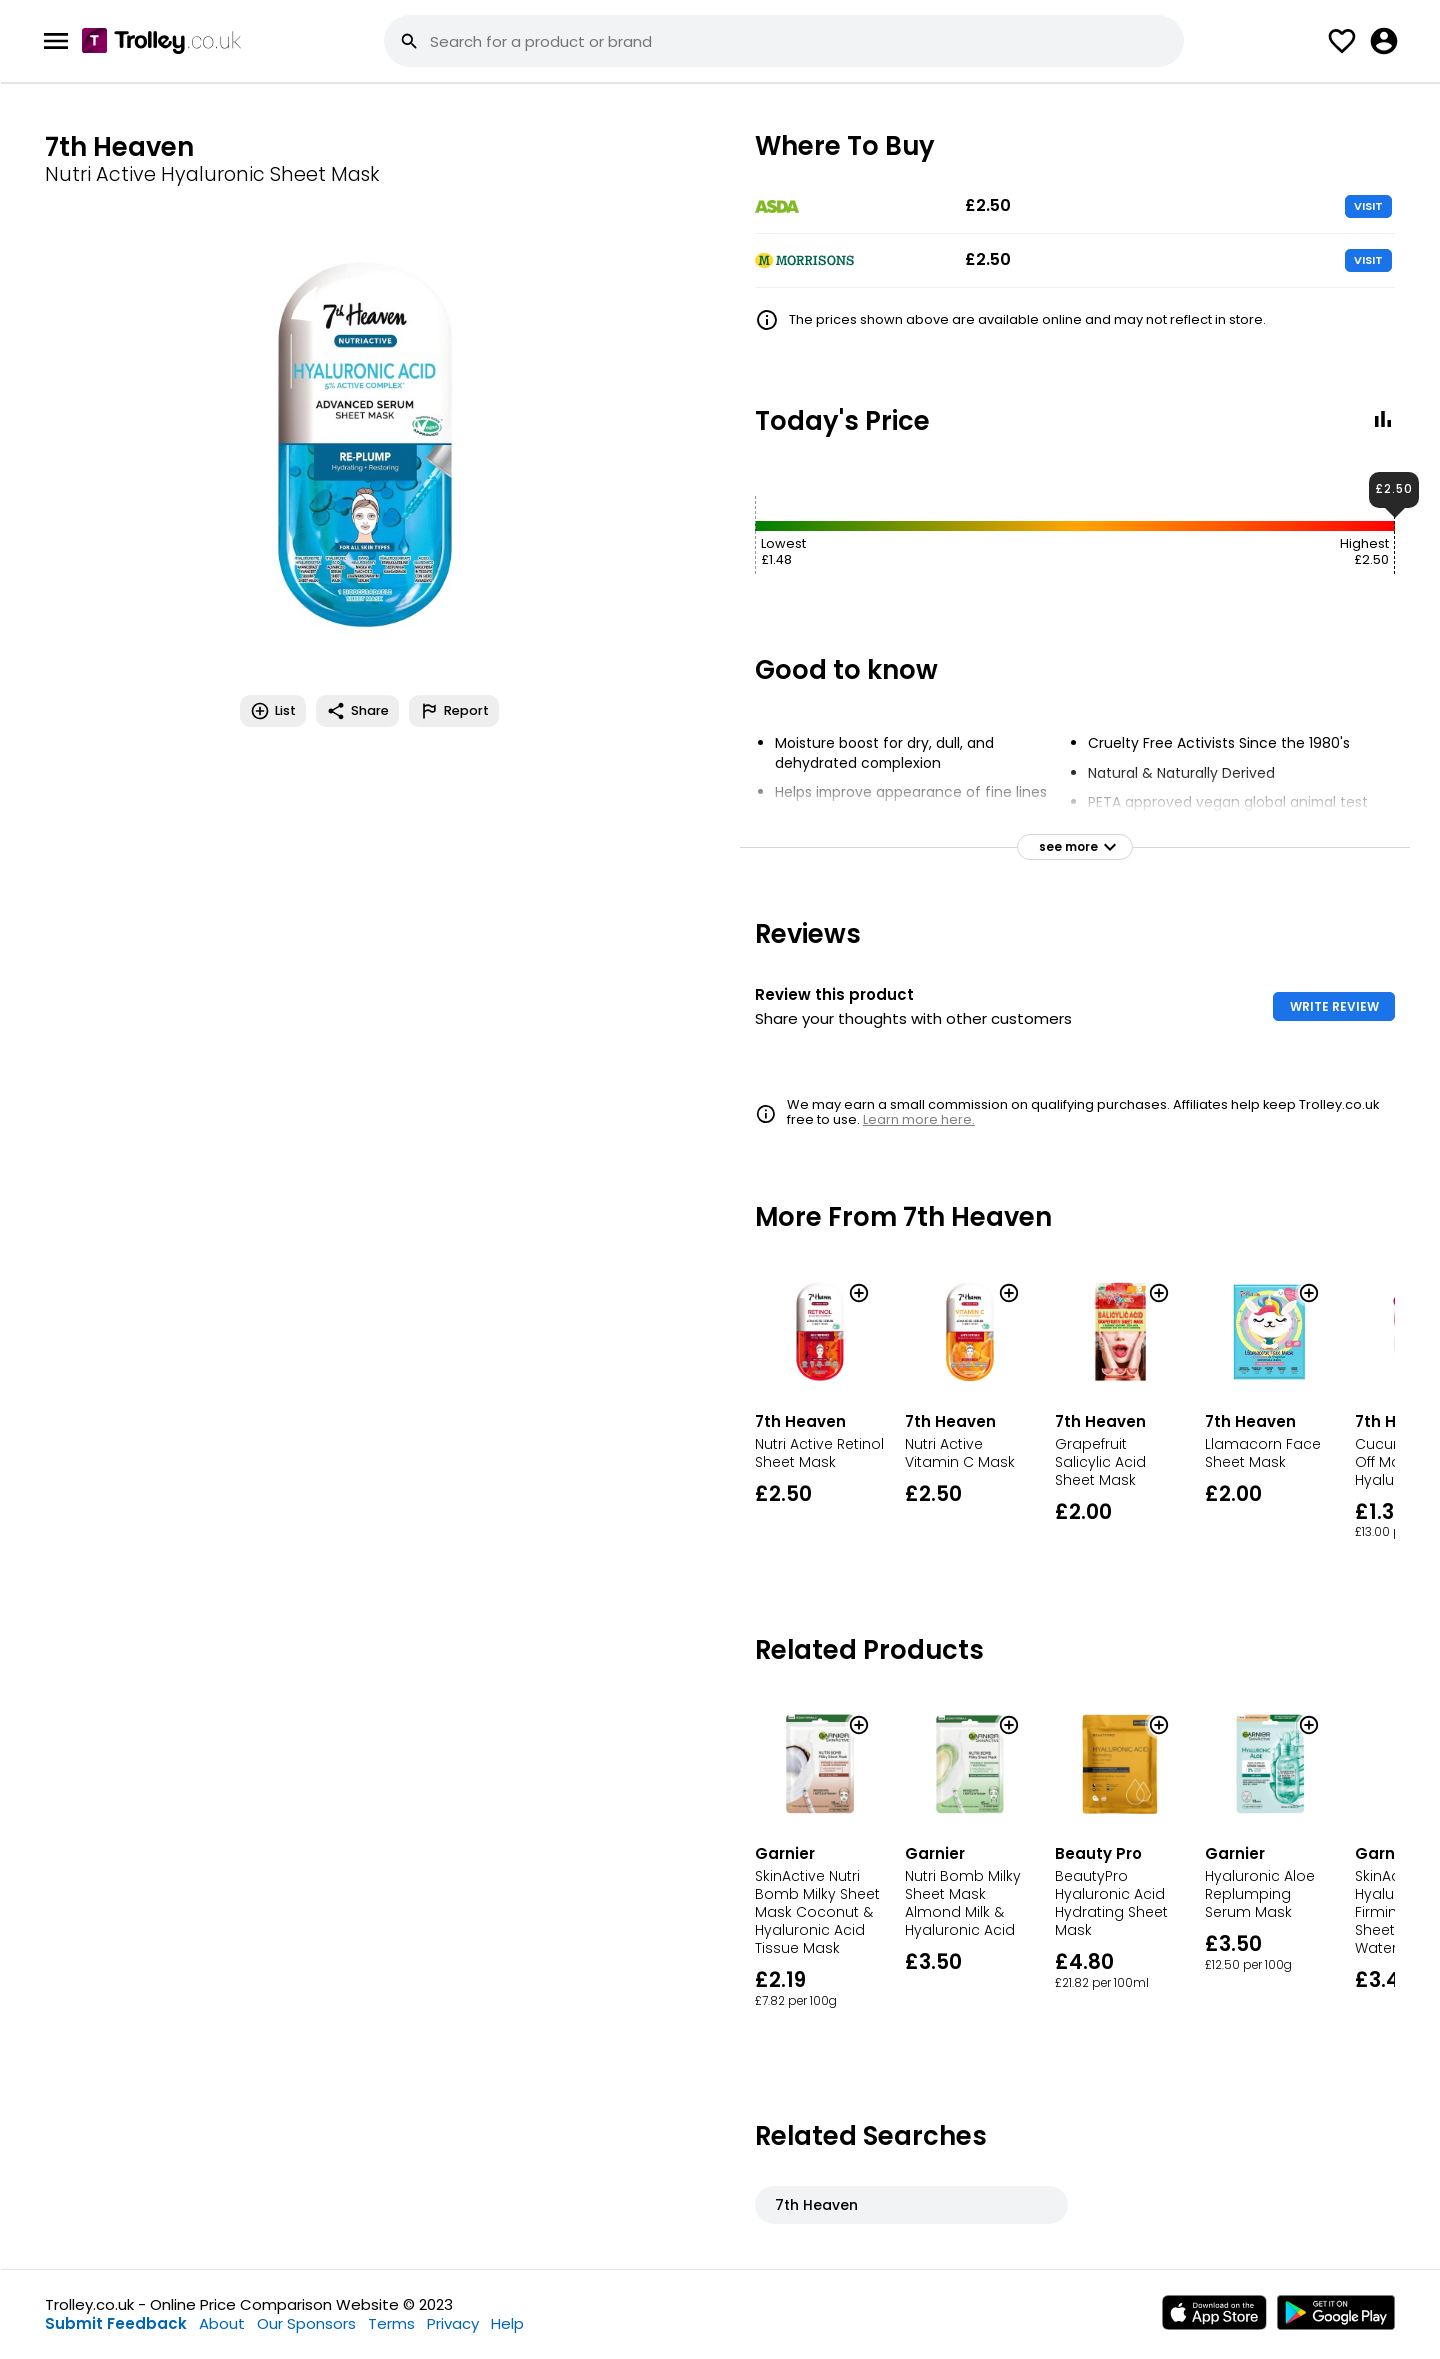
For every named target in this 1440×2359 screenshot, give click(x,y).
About (222, 2323)
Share (357, 711)
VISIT (1368, 206)
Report (454, 711)
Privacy (453, 2323)
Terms (391, 2323)
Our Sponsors (306, 2323)
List (273, 711)
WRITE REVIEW (1334, 1006)
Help (507, 2323)
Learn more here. (919, 1119)
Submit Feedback (116, 2323)
